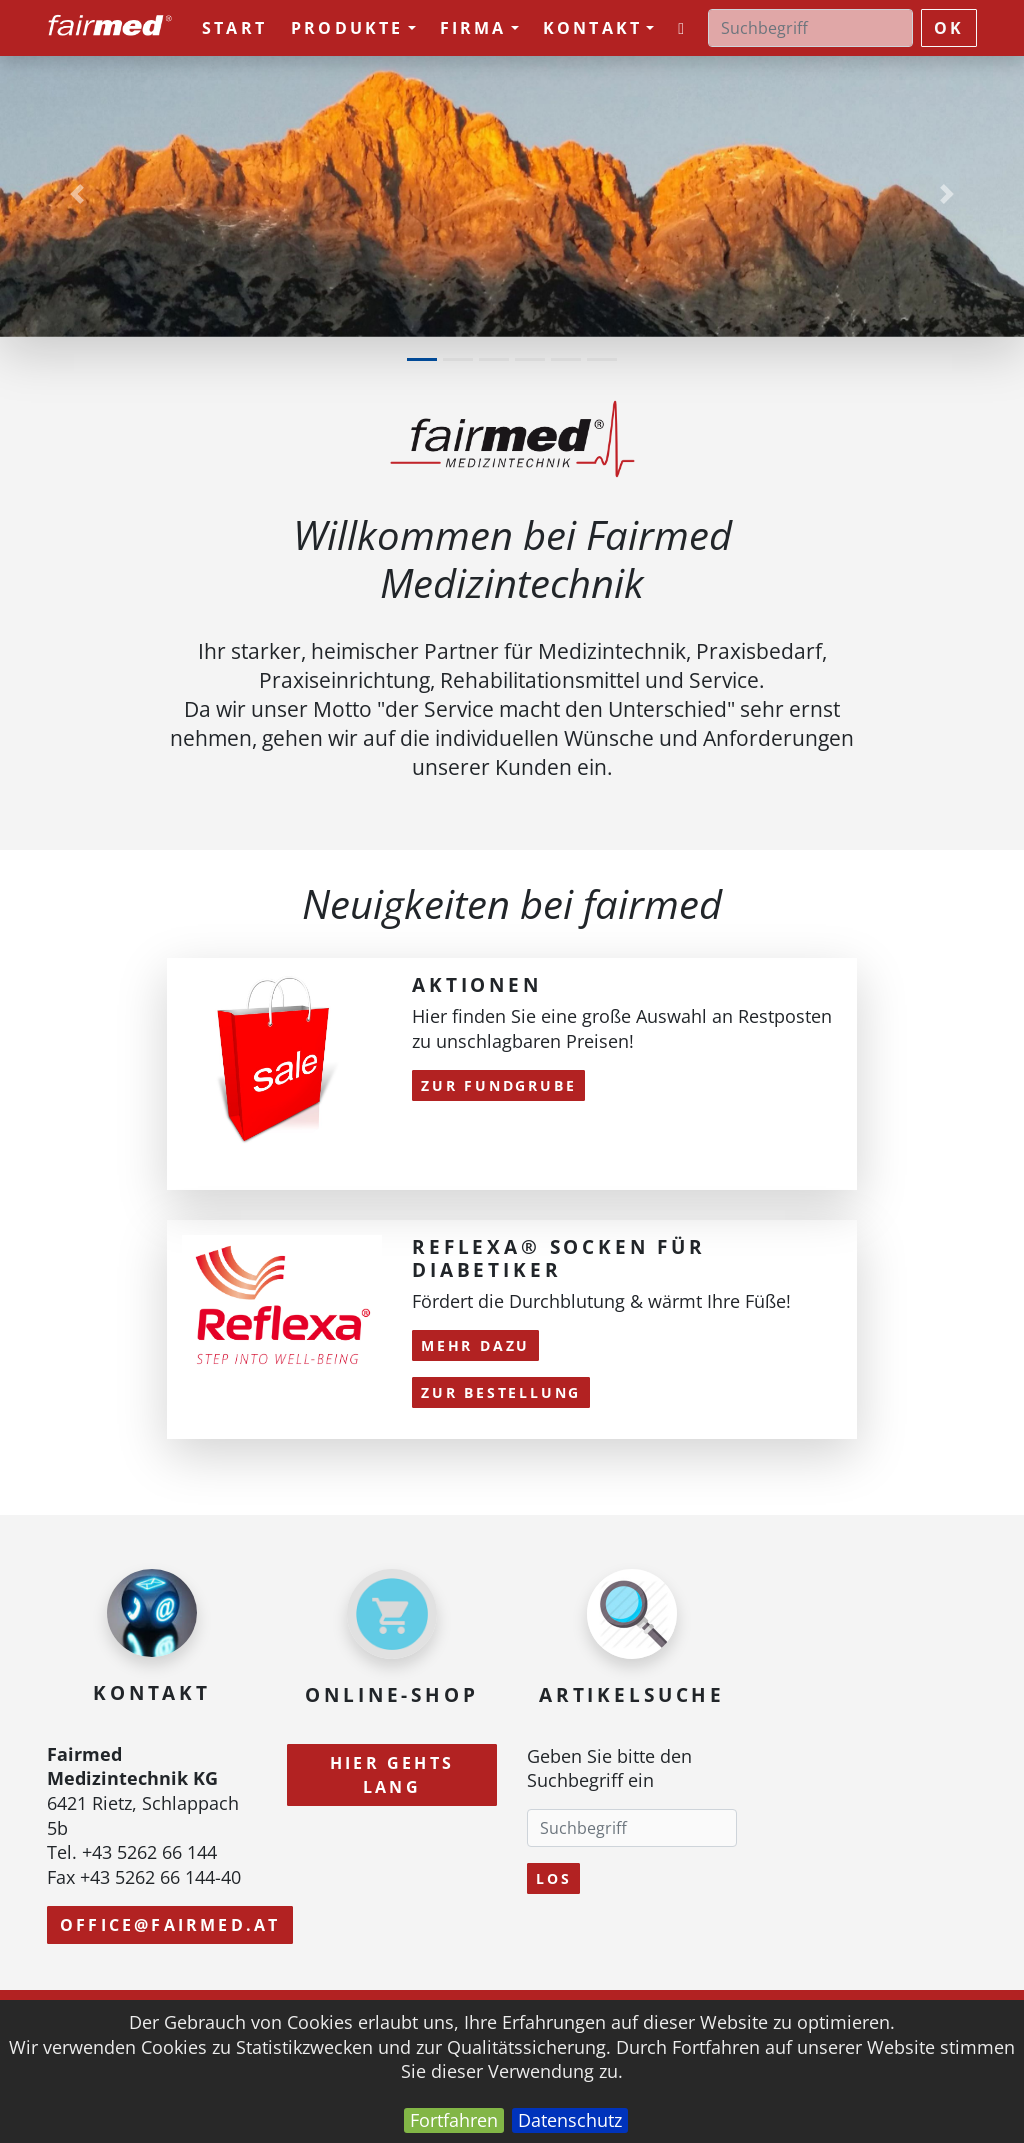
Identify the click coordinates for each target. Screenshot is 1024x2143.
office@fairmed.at (170, 1925)
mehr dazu (475, 1345)
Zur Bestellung (501, 1392)
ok (949, 28)
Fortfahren (454, 2120)
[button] (77, 193)
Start (234, 28)
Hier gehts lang (392, 1775)
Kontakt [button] (598, 28)
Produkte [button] (353, 28)
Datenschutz (570, 2120)
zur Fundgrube (498, 1085)
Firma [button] (479, 28)
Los (553, 1878)
